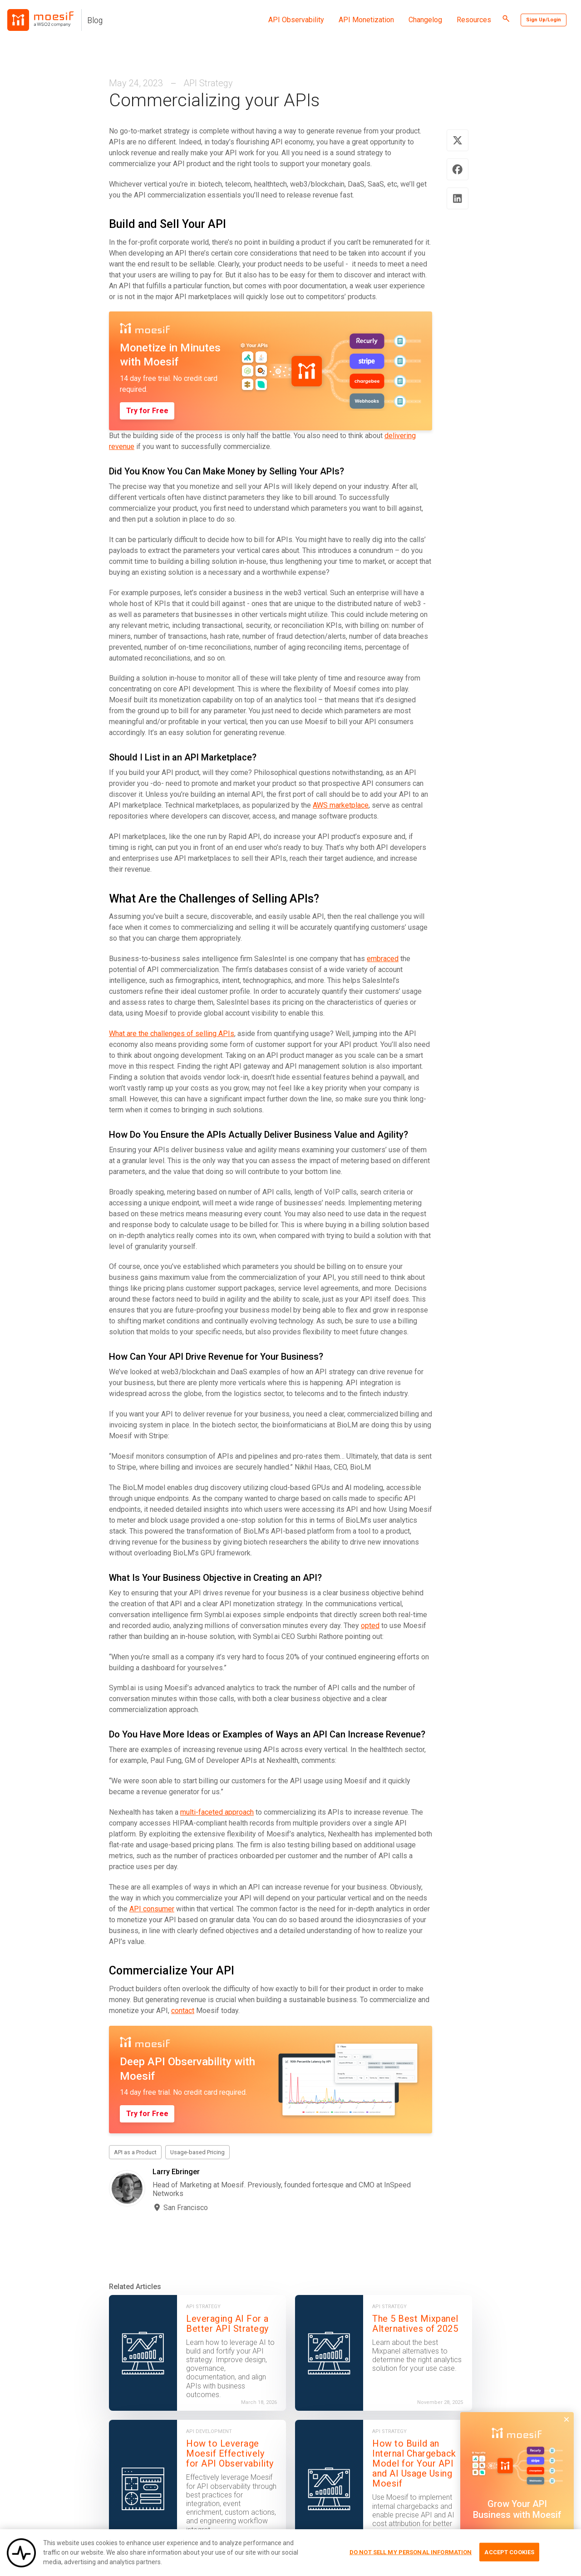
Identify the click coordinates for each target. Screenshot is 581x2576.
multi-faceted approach (217, 1812)
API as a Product (135, 2152)
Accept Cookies (509, 2555)
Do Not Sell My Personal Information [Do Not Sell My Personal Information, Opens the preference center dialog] (411, 2555)
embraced (383, 958)
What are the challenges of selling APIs (171, 1033)
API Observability (296, 19)
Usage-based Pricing (197, 2152)
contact (182, 2010)
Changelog (425, 19)
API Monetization (366, 19)
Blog (95, 20)
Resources (474, 19)
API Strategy (208, 83)
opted (370, 1625)
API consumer (151, 1909)
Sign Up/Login (543, 20)
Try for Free (147, 410)
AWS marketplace (341, 805)
